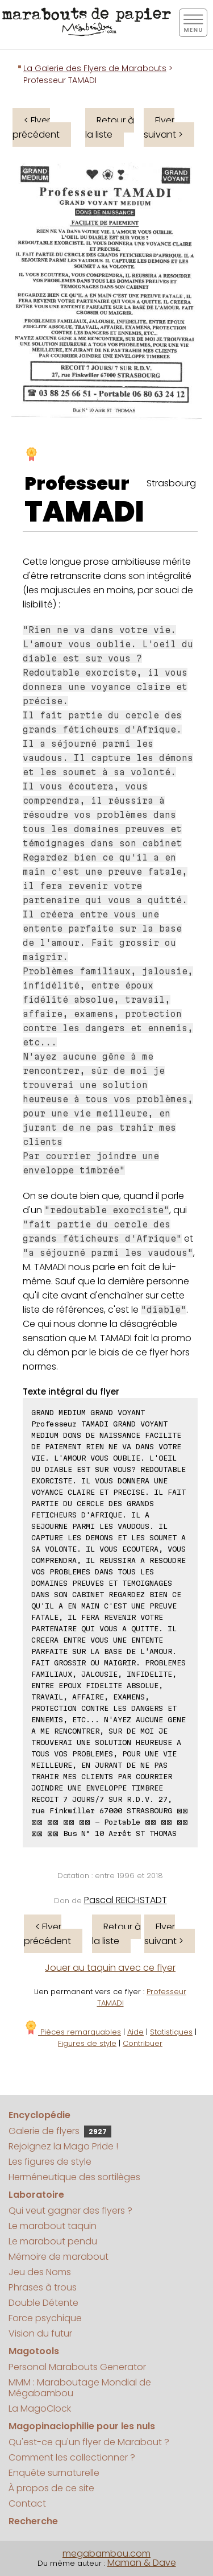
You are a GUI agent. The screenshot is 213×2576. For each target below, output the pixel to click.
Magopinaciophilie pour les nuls (82, 2426)
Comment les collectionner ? (72, 2457)
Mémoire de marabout (58, 2256)
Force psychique (45, 2318)
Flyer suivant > (163, 127)
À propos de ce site (51, 2488)
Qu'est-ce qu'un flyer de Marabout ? (89, 2442)
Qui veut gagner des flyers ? (70, 2210)
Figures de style (87, 2043)
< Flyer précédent (36, 127)
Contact (27, 2503)
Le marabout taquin (53, 2225)
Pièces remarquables (72, 2032)
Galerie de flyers (60, 2130)
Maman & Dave (141, 2562)
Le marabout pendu (53, 2241)
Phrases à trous (43, 2287)
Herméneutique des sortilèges (74, 2177)
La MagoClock (40, 2408)
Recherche (33, 2521)
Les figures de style (50, 2161)
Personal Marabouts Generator (77, 2367)
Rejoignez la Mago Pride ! (63, 2146)
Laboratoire (36, 2194)
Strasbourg (171, 483)
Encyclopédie (39, 2115)
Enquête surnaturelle (54, 2472)
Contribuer (142, 2043)
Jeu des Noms (40, 2272)
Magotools (34, 2351)
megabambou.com (106, 2553)
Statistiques (171, 2032)
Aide (135, 2032)
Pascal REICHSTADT (125, 1900)
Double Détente (43, 2302)
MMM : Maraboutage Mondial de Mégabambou (80, 2388)
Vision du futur (40, 2333)
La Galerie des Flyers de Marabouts (94, 68)
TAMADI (84, 512)
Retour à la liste (109, 127)
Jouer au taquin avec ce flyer (110, 1967)
